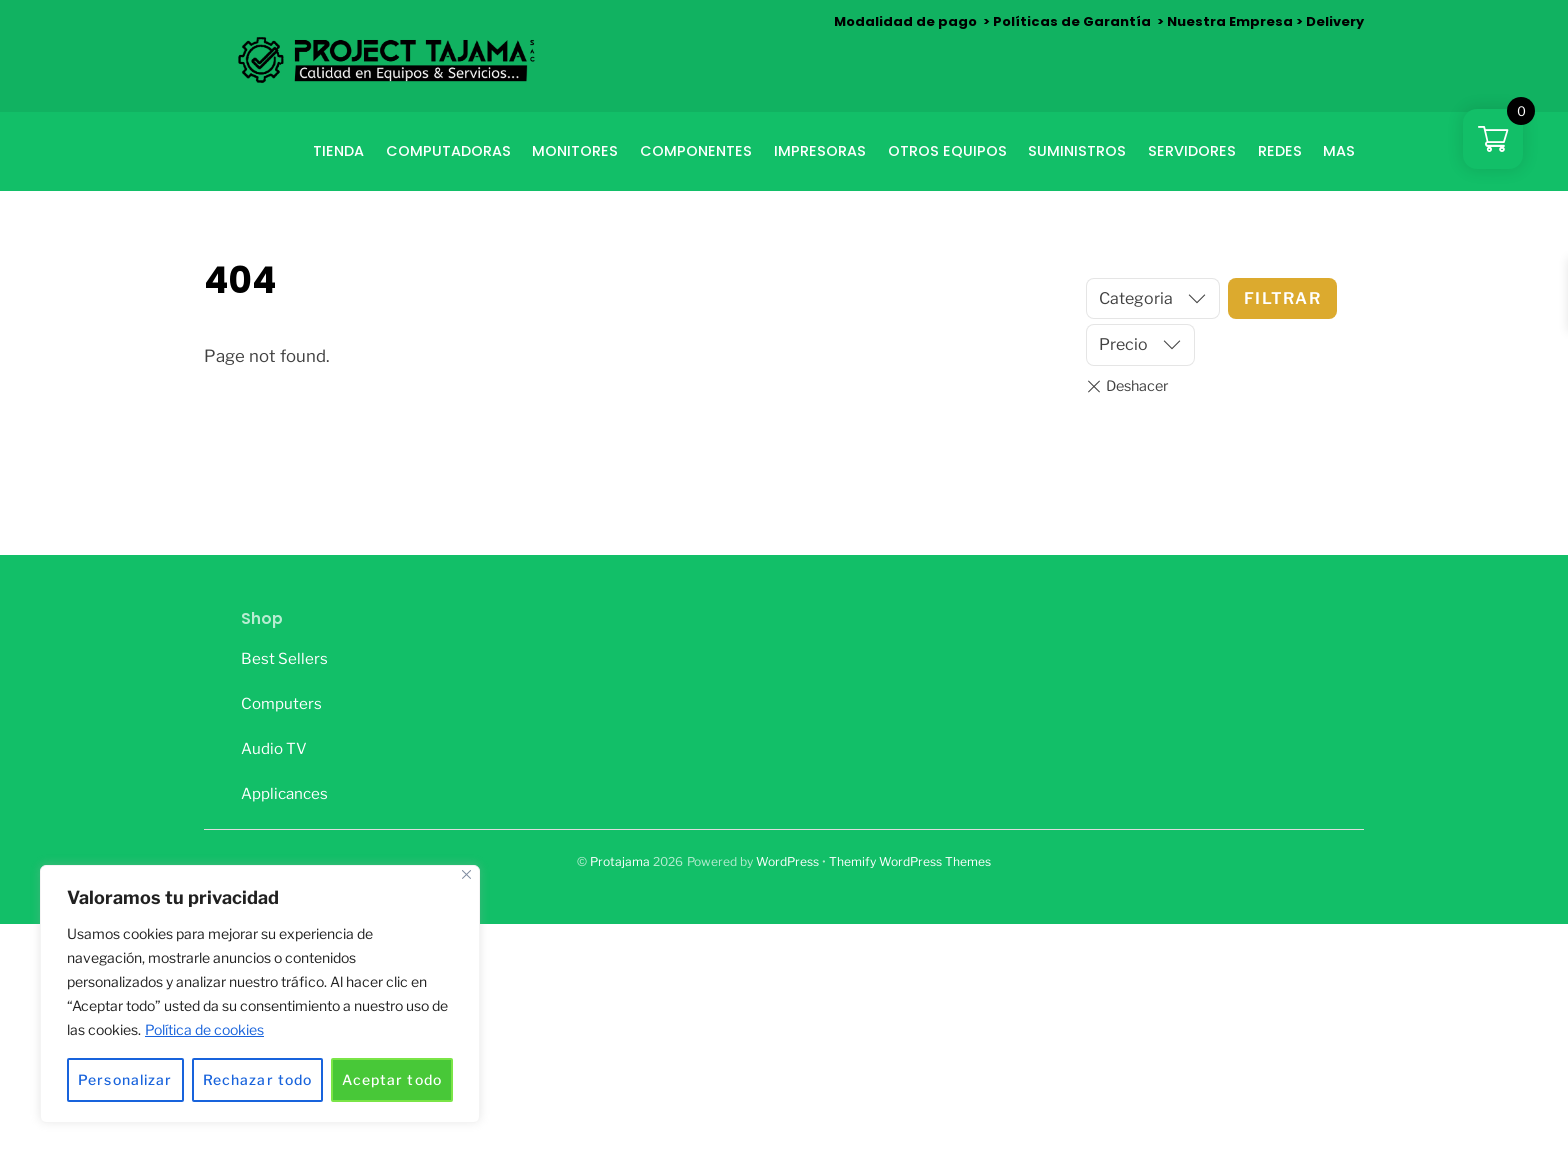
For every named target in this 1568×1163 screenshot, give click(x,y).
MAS (1339, 151)
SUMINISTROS (1077, 151)
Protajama (620, 861)
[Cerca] (466, 874)
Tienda (338, 151)
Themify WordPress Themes (910, 861)
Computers (281, 703)
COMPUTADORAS (448, 151)
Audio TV (274, 748)
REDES (1280, 151)
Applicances (284, 793)
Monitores (575, 151)
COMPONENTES (696, 151)
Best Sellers (284, 658)
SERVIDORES (1192, 151)
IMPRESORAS (820, 151)
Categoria (1136, 298)
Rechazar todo (258, 1079)
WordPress (787, 861)
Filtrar (1282, 298)
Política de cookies (204, 1029)
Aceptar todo (391, 1079)
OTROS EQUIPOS (947, 151)
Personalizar (125, 1079)
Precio (1123, 344)
